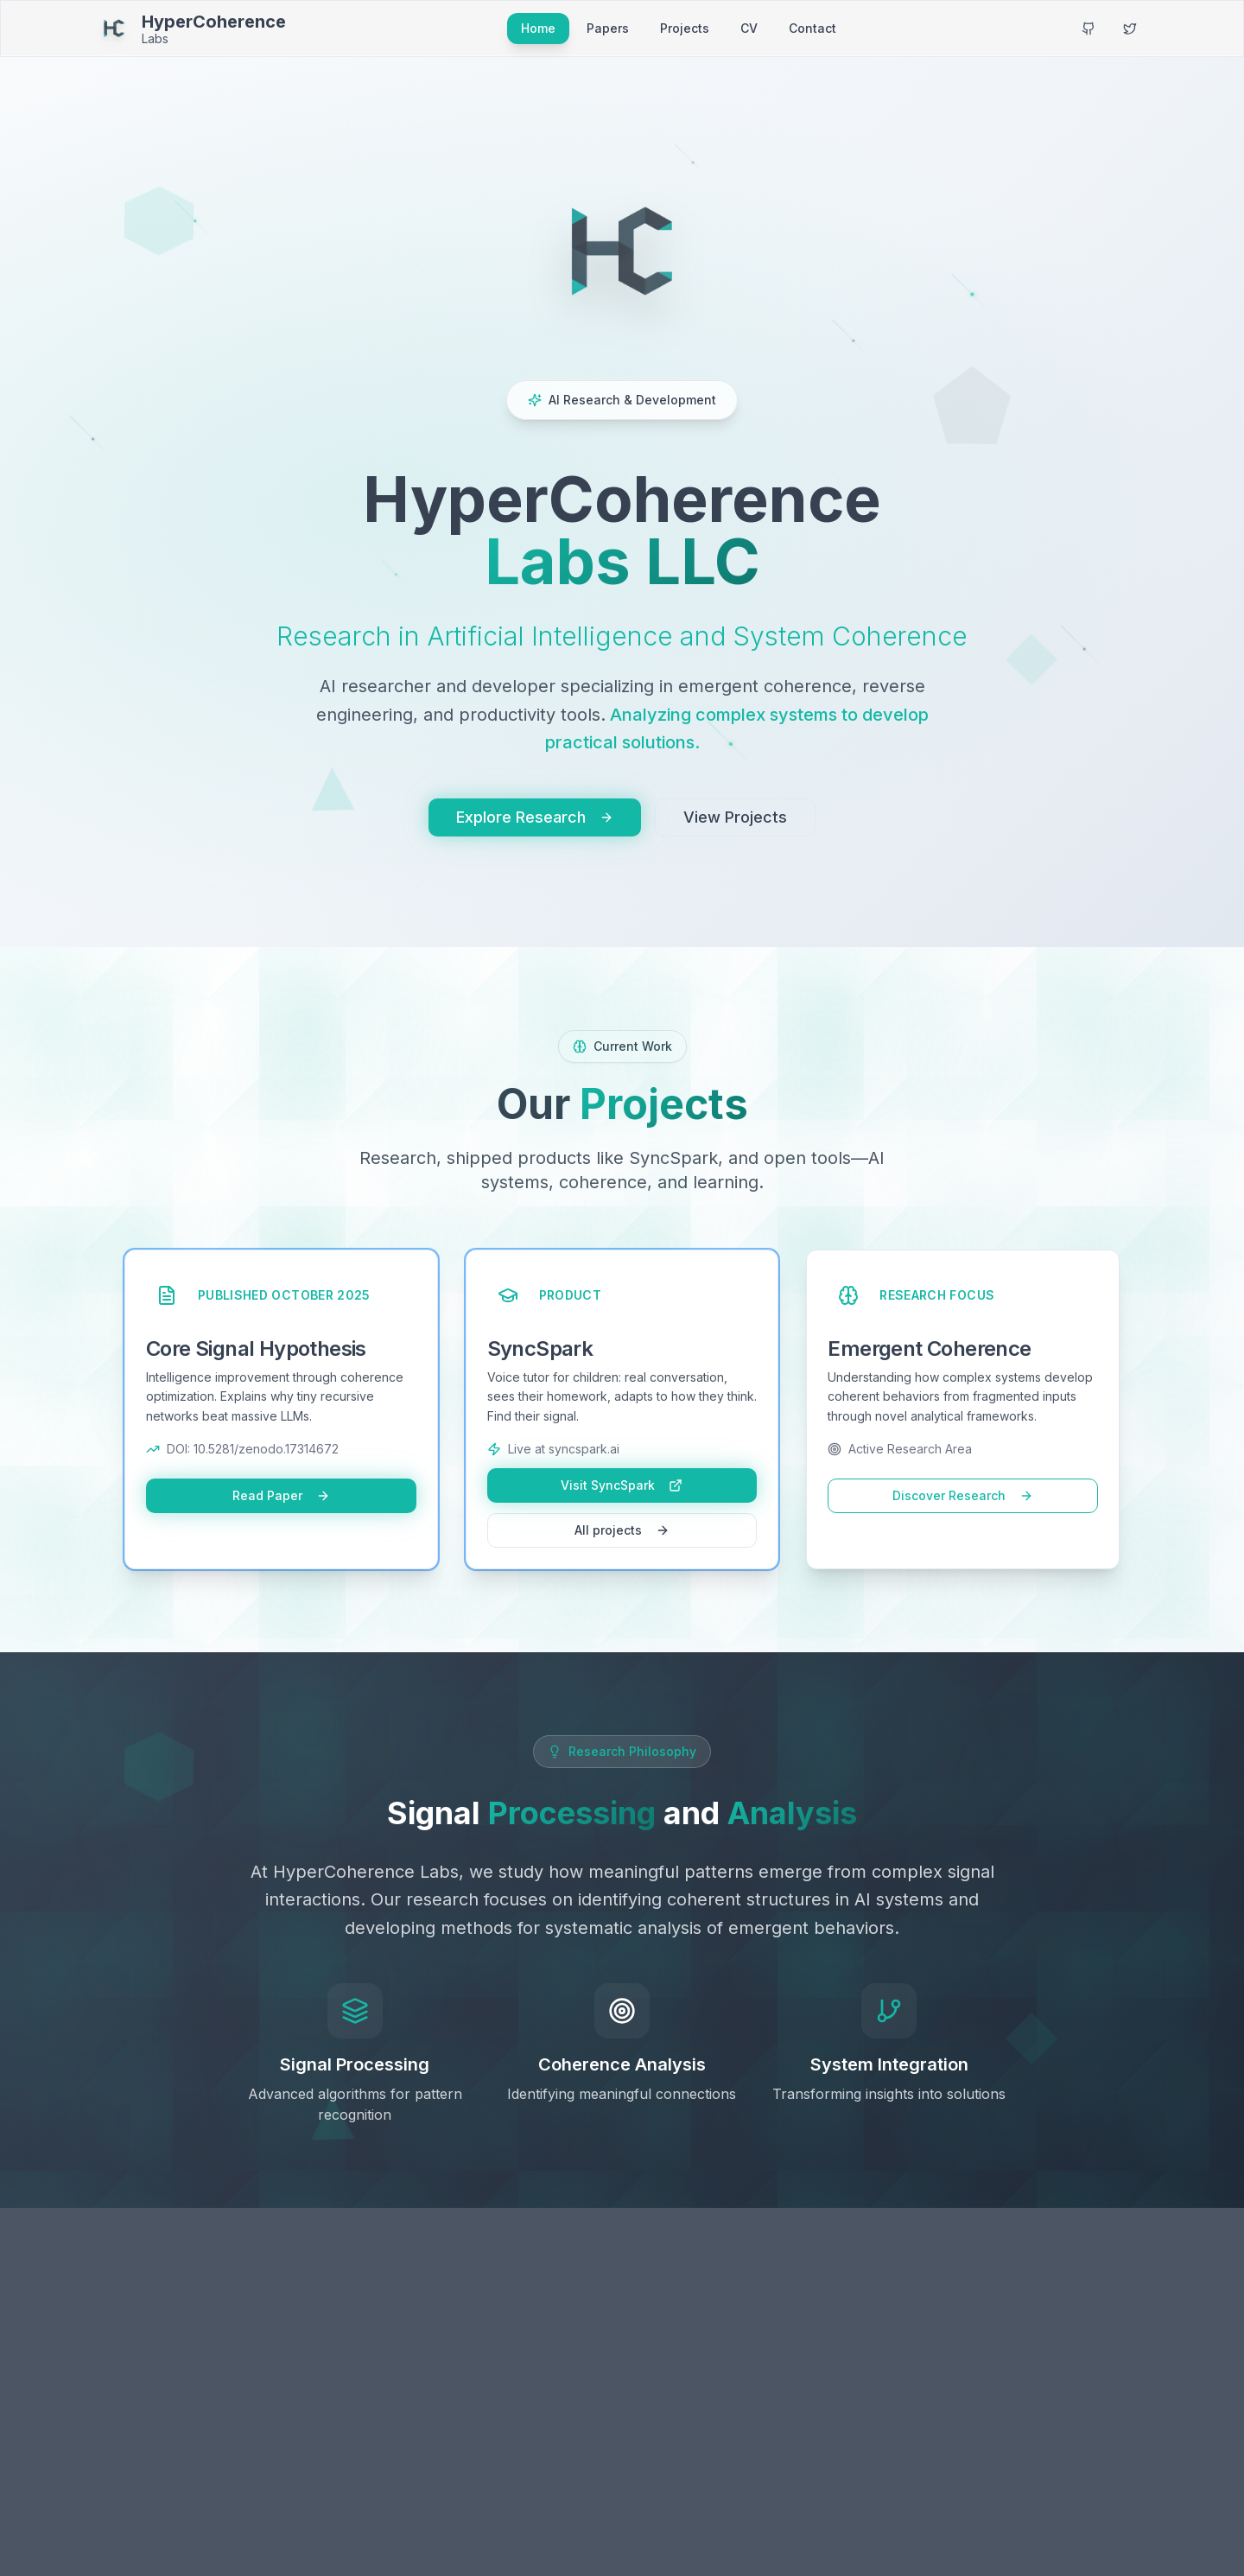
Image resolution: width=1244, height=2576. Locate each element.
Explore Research (534, 817)
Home (538, 28)
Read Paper (281, 1495)
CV (749, 28)
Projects (684, 28)
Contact (812, 28)
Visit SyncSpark (621, 1485)
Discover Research (962, 1495)
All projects (622, 1530)
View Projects (735, 817)
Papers (608, 28)
